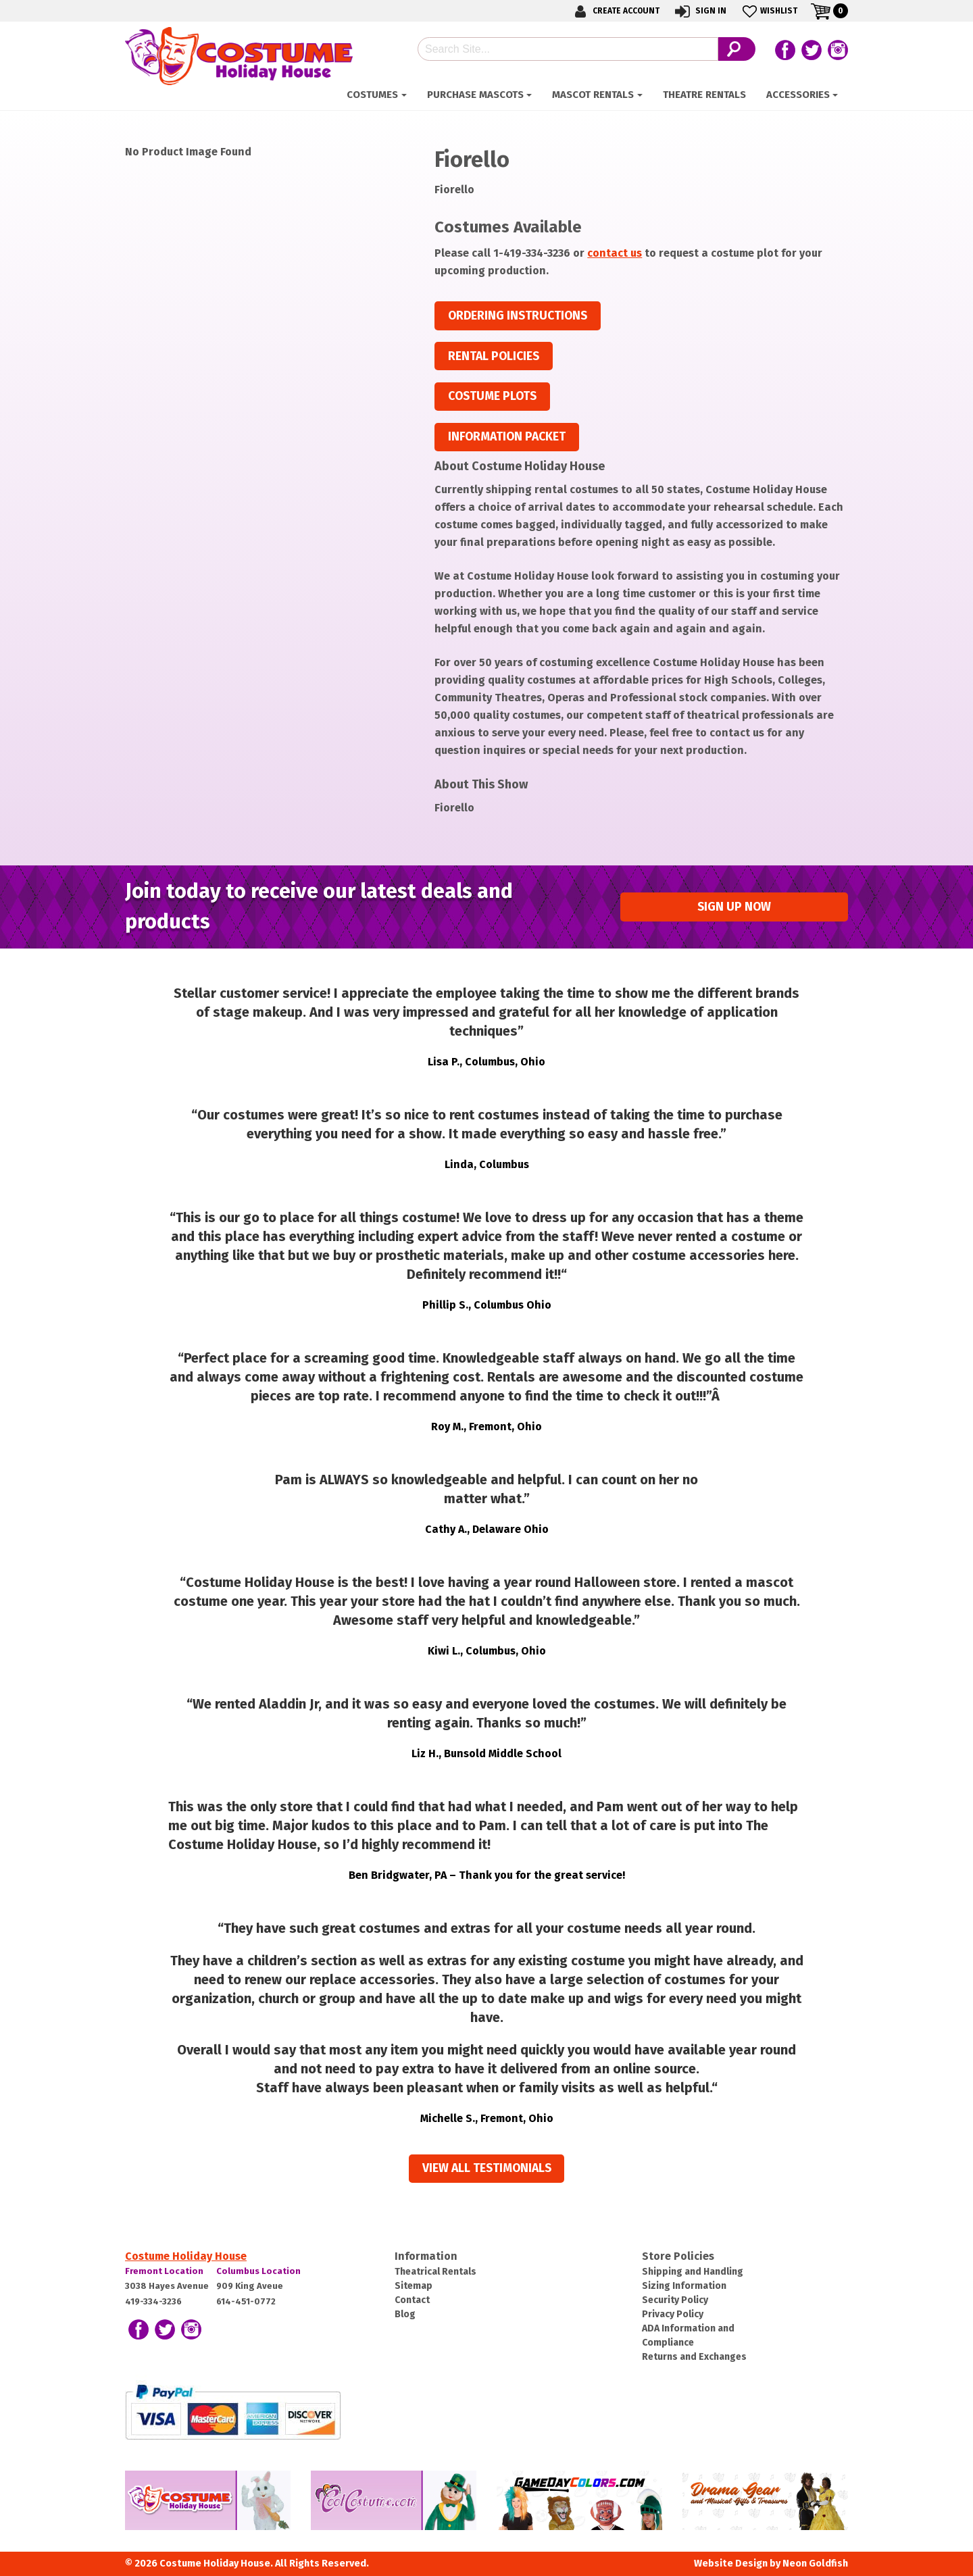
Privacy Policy (672, 2314)
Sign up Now (734, 907)
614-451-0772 (246, 2301)
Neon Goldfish (815, 2563)
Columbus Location (258, 2271)
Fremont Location (164, 2271)
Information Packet (507, 437)
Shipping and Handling (692, 2271)
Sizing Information (684, 2286)
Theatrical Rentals (435, 2271)
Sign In (699, 11)
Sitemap (413, 2286)
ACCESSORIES (798, 95)
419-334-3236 (153, 2301)
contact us (614, 253)
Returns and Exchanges (694, 2357)
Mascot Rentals (593, 95)
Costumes (372, 95)
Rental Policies (493, 356)
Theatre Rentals (704, 95)
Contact (412, 2300)
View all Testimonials (486, 2168)
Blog (405, 2314)
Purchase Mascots (475, 95)
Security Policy (675, 2300)
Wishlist (768, 11)
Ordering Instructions (517, 316)
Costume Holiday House (186, 2256)
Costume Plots (492, 396)
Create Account (614, 11)
